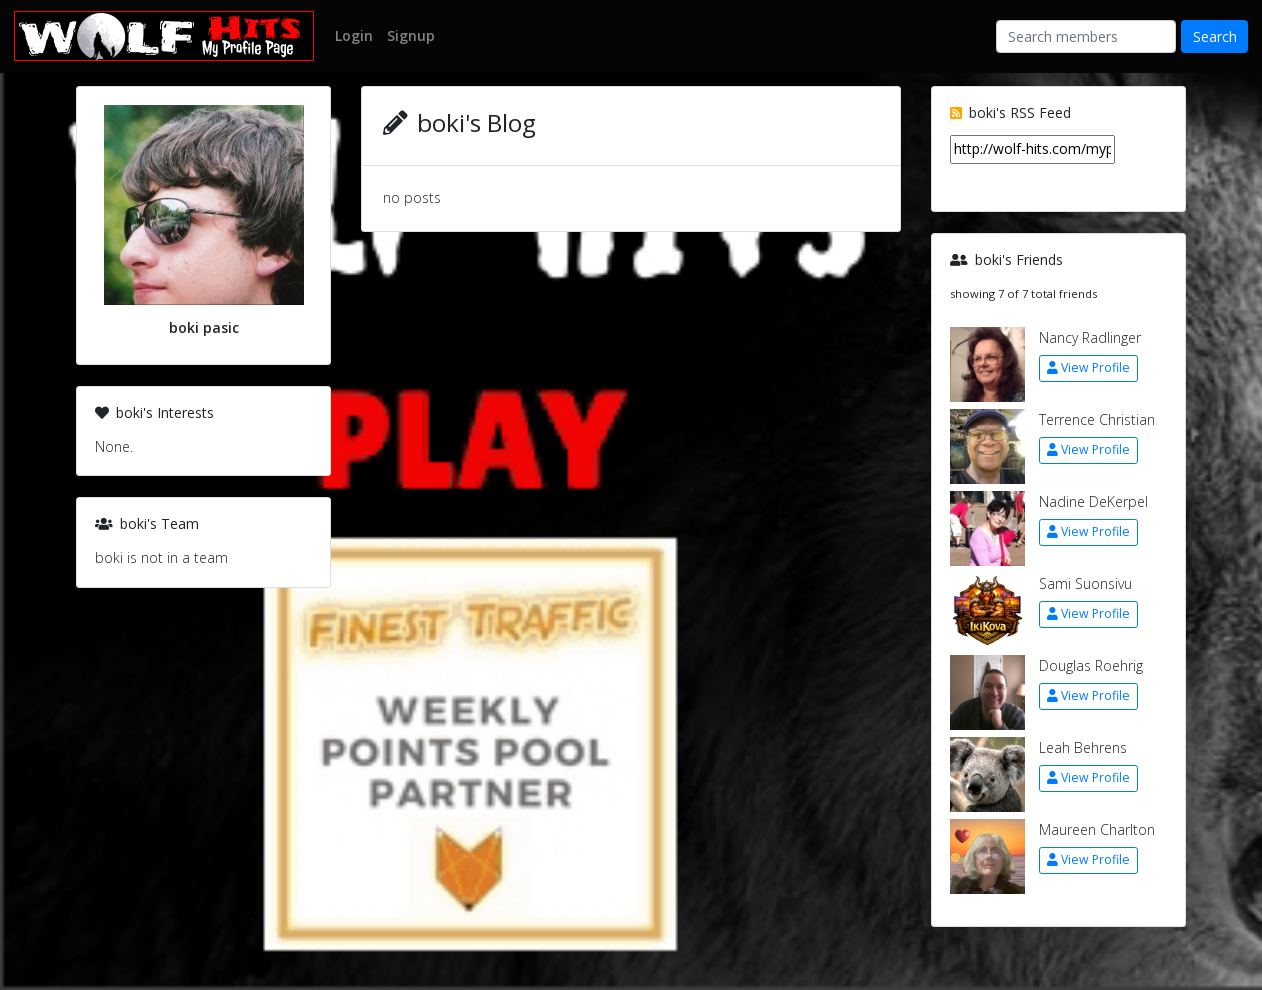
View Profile (1088, 367)
